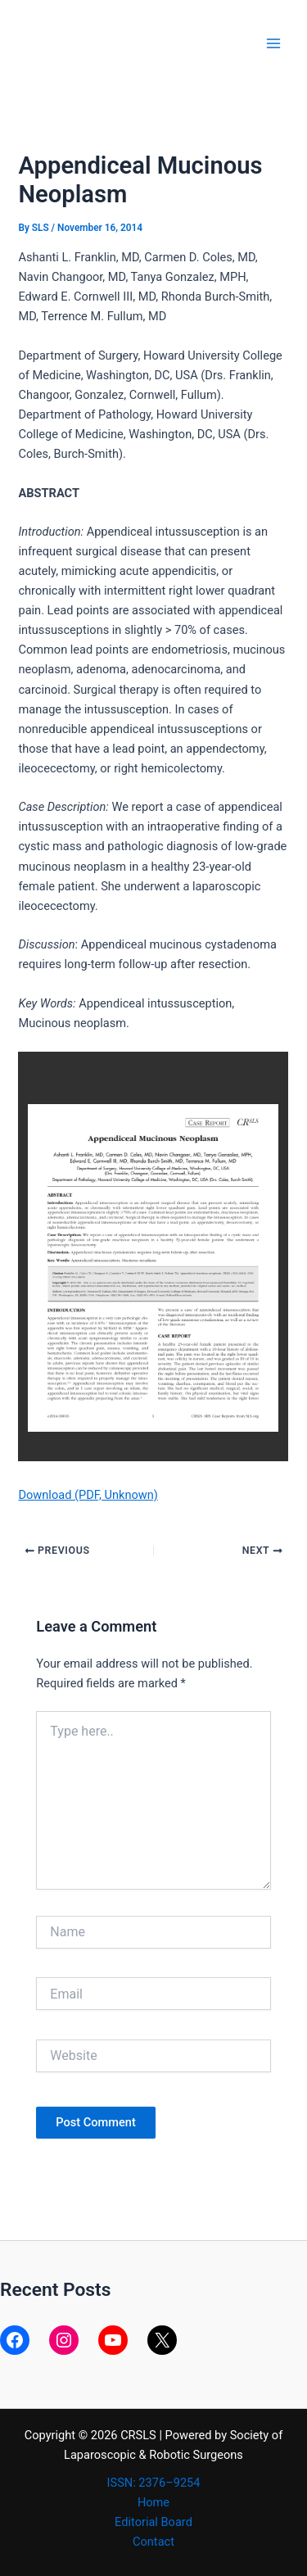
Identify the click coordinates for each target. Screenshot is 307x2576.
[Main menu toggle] (273, 43)
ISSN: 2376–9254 (154, 2482)
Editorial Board (153, 2522)
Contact (153, 2541)
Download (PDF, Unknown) (87, 1494)
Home (153, 2502)
